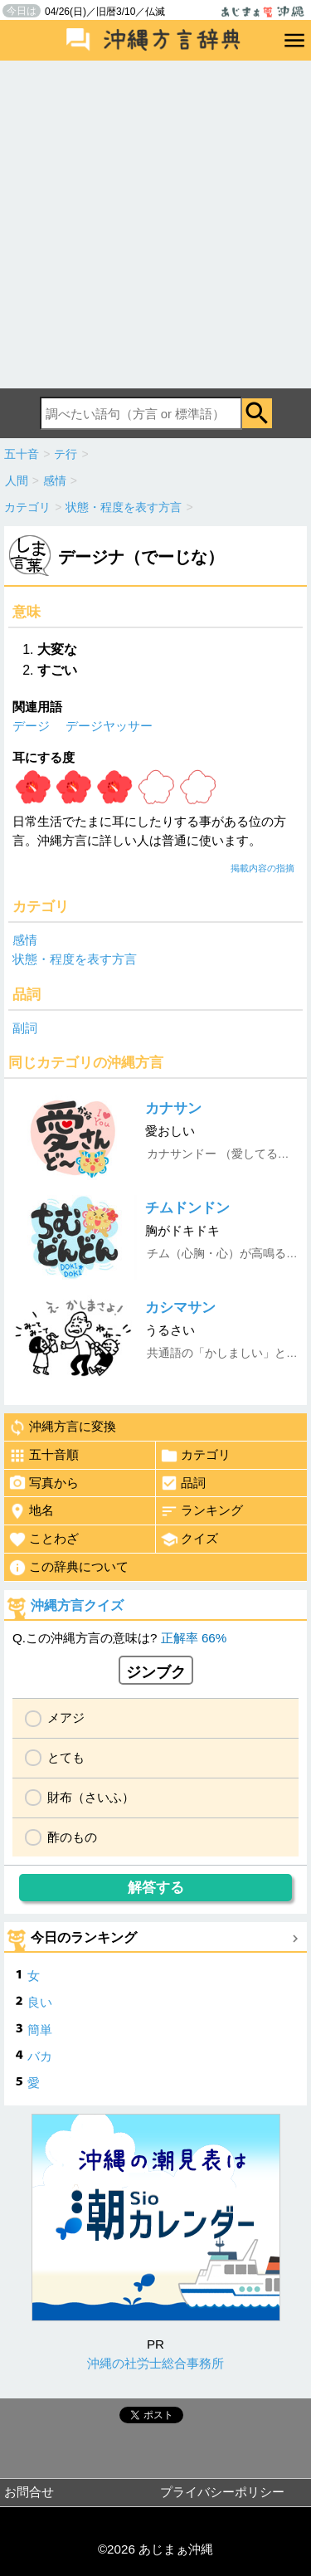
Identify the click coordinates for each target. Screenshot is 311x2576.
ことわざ (43, 1539)
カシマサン (180, 1307)
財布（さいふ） (90, 1797)
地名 (31, 1511)
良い (39, 2002)
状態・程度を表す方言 (74, 959)
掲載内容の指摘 (262, 868)
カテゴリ (195, 1456)
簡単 (39, 2029)
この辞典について (68, 1568)
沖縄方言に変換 (62, 1427)
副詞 (24, 1028)
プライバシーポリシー (222, 2492)
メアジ (66, 1717)
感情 (24, 940)
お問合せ (29, 2492)
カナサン (173, 1108)
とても (66, 1757)
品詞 (183, 1483)
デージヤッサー (109, 726)
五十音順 (43, 1456)
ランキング (201, 1511)
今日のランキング (84, 1937)
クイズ (189, 1539)
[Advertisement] (155, 224)
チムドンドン (187, 1208)
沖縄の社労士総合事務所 (155, 2363)
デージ (31, 726)
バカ (39, 2056)
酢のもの (72, 1837)
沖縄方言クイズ (77, 1605)
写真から (43, 1483)
